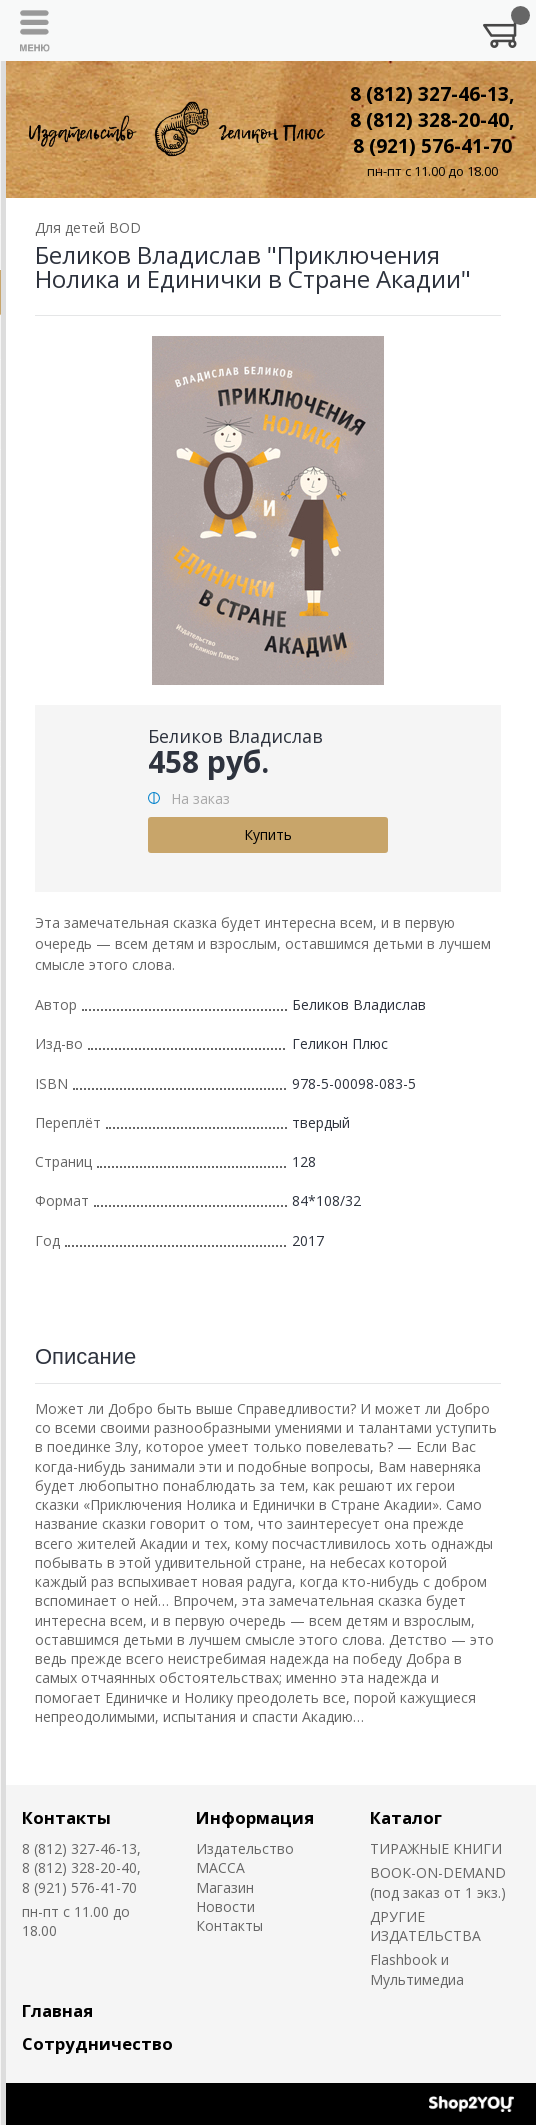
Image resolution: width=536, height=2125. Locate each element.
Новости (225, 1906)
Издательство (245, 1848)
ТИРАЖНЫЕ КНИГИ (436, 1848)
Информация (255, 1817)
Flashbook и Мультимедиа (417, 1969)
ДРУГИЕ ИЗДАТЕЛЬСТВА (425, 1926)
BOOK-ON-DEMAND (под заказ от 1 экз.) (438, 1882)
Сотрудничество (97, 2043)
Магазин (225, 1887)
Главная (57, 2010)
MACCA (220, 1867)
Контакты (66, 1817)
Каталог (406, 1817)
